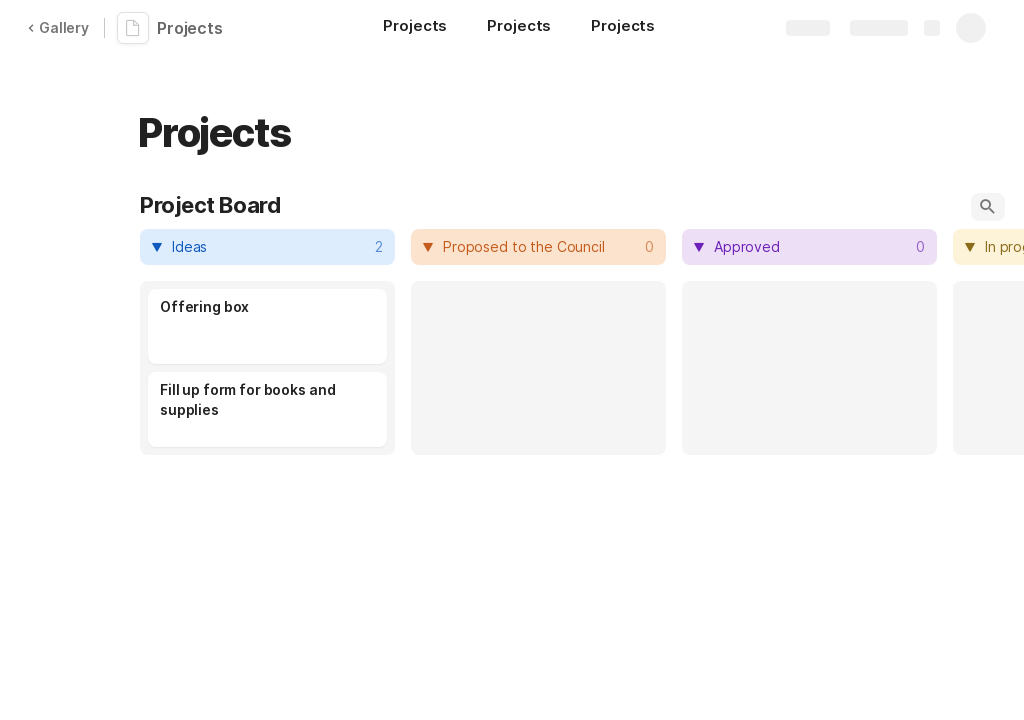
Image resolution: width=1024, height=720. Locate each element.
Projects (190, 28)
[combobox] (270, 247)
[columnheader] (267, 247)
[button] (988, 207)
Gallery (58, 27)
